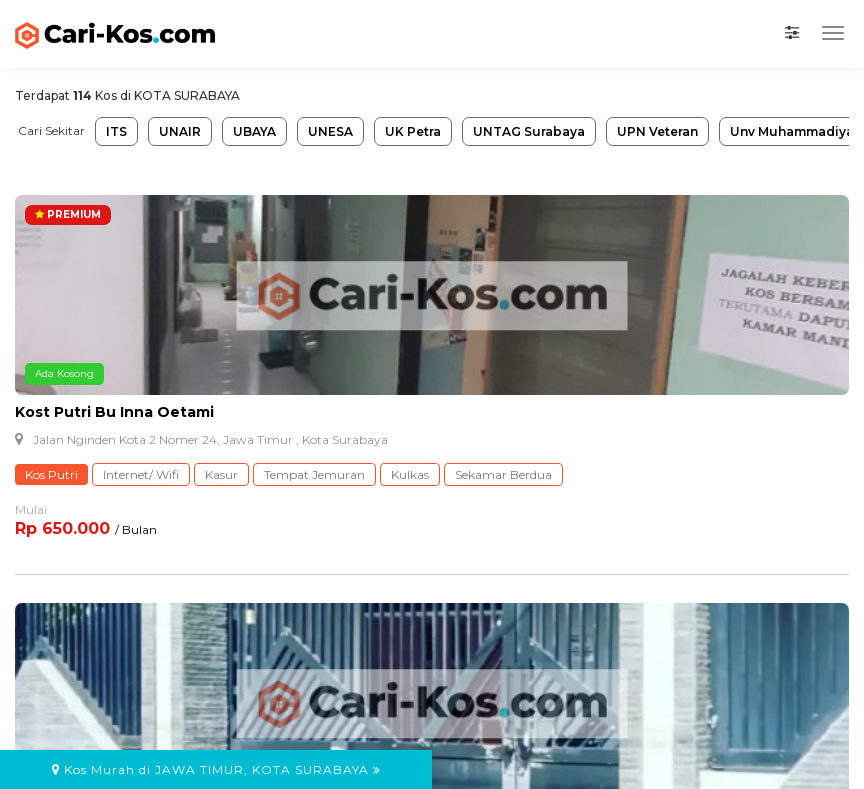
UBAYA (254, 131)
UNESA (330, 131)
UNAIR (180, 131)
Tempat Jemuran (314, 474)
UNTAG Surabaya (529, 131)
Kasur (221, 474)
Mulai (31, 509)
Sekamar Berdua (503, 474)
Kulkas (410, 474)
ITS (116, 131)
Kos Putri (51, 474)
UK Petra (413, 131)
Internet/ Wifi (141, 474)
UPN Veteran (657, 131)
